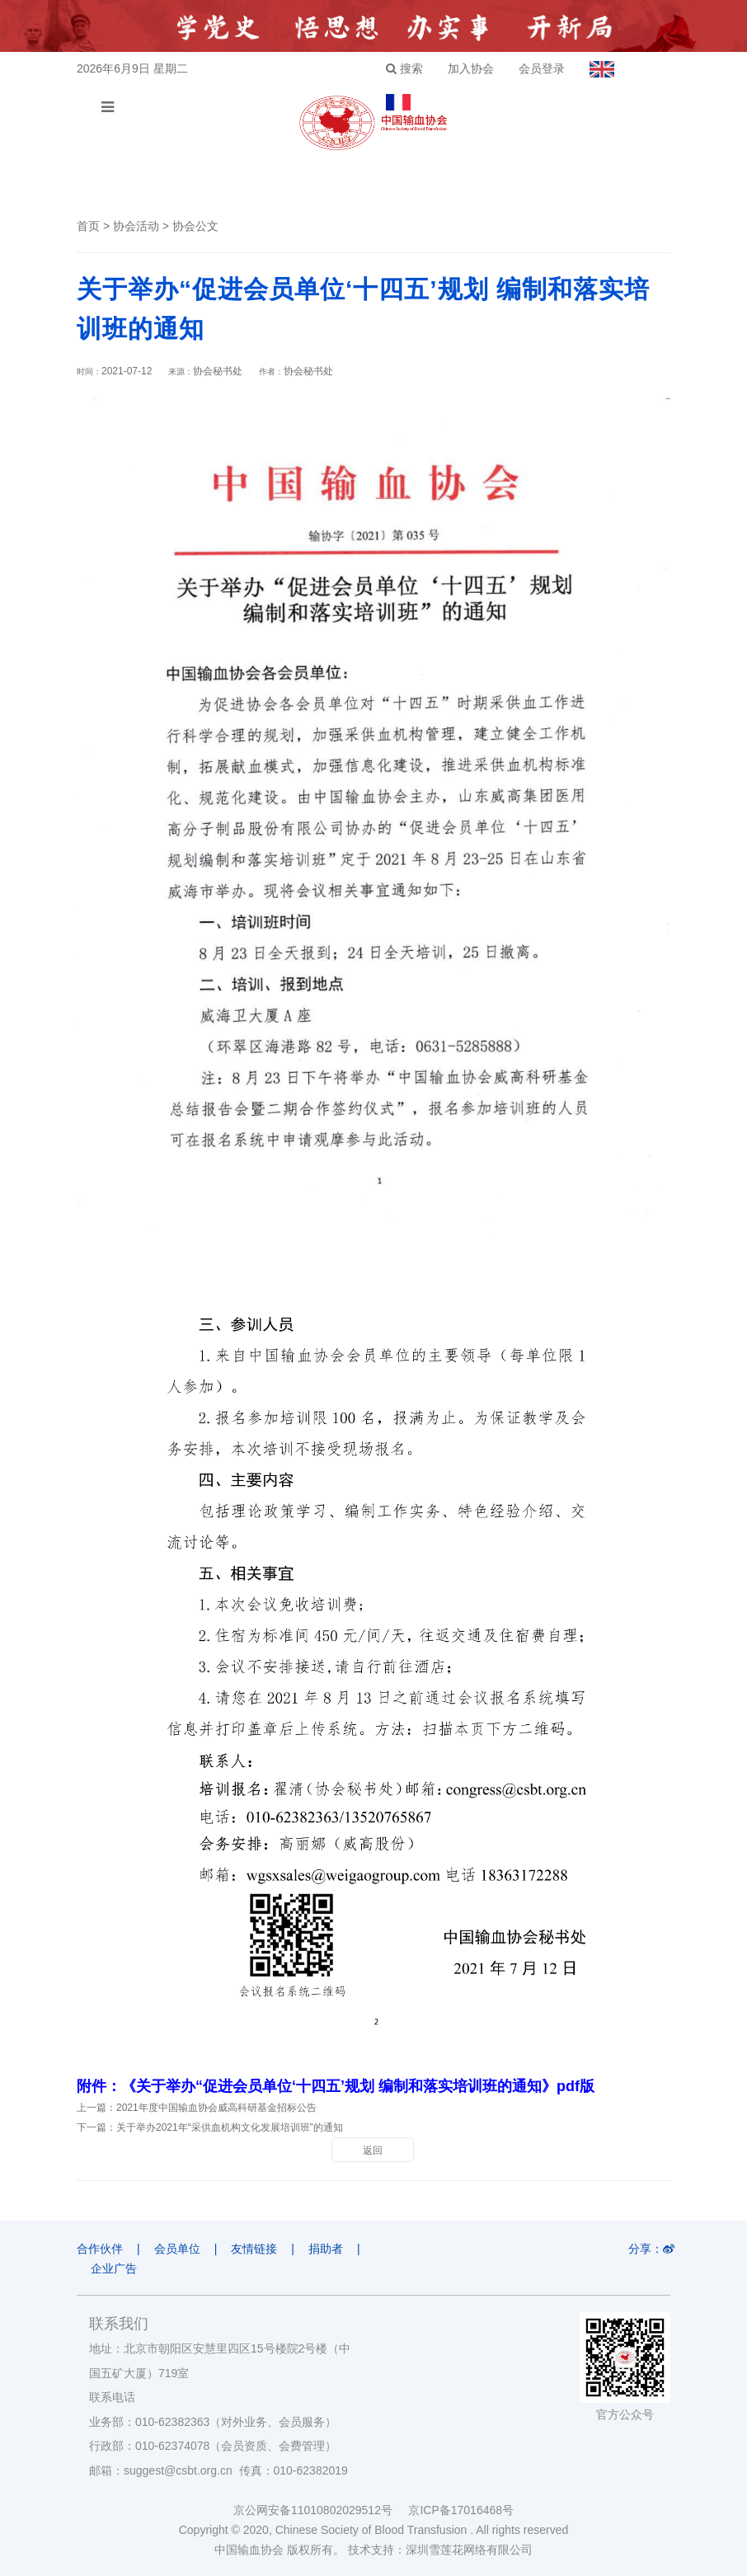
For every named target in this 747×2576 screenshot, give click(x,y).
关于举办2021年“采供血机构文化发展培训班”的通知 (229, 2127)
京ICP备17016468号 (461, 2510)
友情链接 (254, 2248)
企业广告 (114, 2268)
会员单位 (177, 2248)
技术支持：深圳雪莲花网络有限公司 (440, 2549)
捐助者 (325, 2248)
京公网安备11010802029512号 (320, 2510)
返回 (373, 2150)
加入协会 (471, 68)
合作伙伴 (100, 2248)
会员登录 (542, 68)
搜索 (404, 68)
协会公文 (195, 226)
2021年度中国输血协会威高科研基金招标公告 (216, 2107)
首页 (88, 226)
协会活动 (136, 226)
